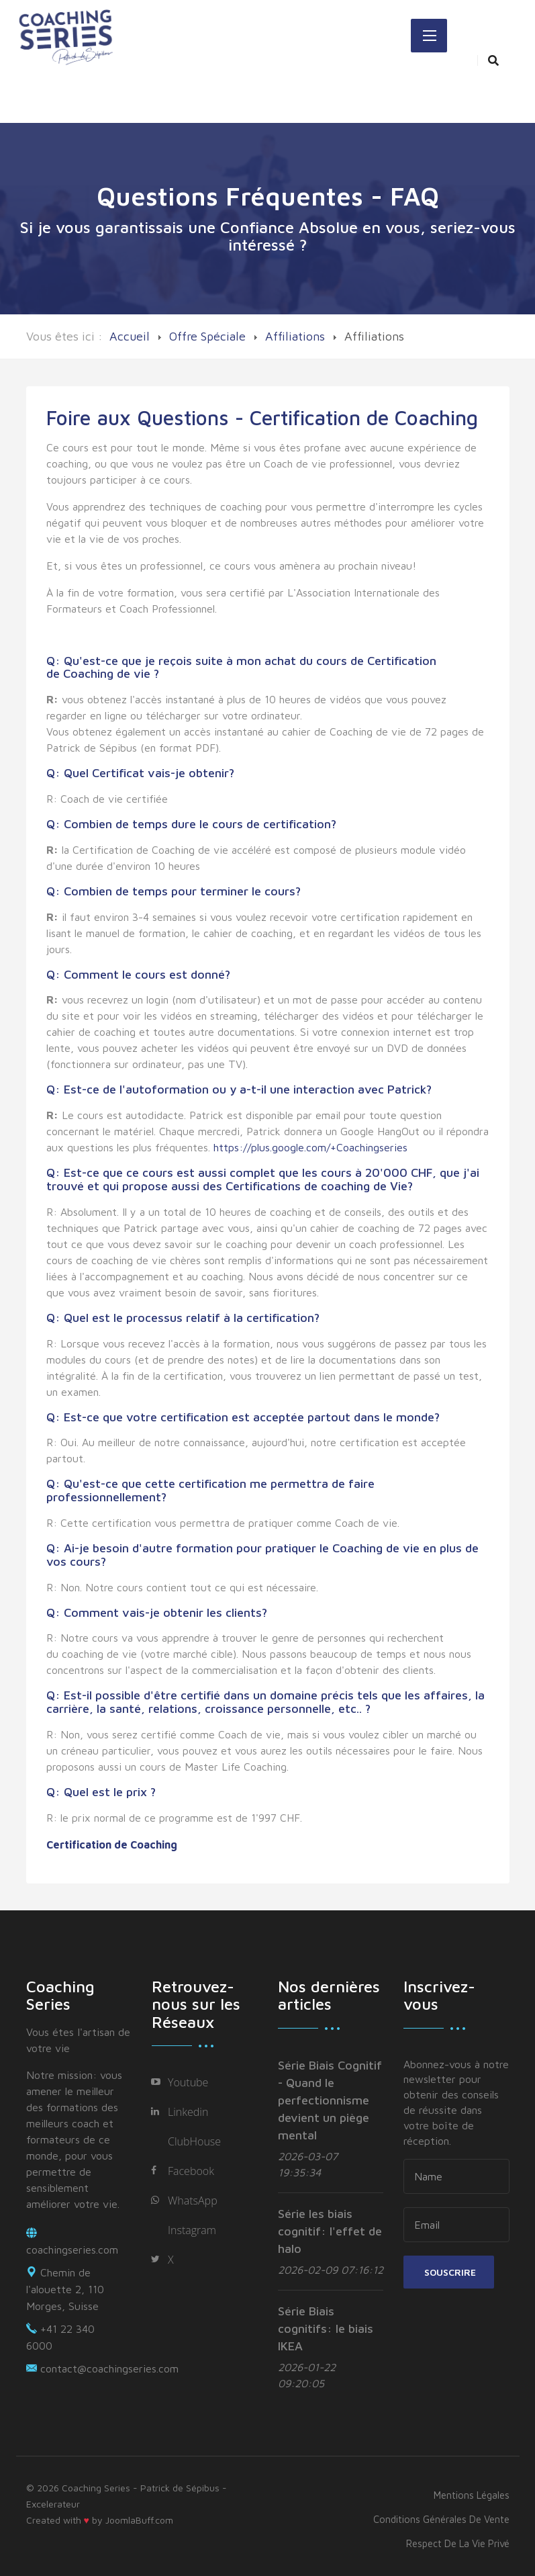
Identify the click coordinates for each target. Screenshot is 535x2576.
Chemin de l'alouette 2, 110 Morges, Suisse (65, 2289)
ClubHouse (194, 2141)
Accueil (129, 336)
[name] (456, 2176)
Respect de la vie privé (457, 2543)
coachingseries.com (72, 2250)
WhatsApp (192, 2200)
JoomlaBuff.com (139, 2520)
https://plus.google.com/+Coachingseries (310, 1147)
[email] (456, 2224)
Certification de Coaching (111, 1844)
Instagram (192, 2230)
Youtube (188, 2082)
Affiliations (295, 336)
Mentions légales (471, 2495)
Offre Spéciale (207, 336)
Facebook (191, 2171)
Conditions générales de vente (441, 2519)
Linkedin (188, 2111)
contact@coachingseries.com (109, 2368)
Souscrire (449, 2272)
